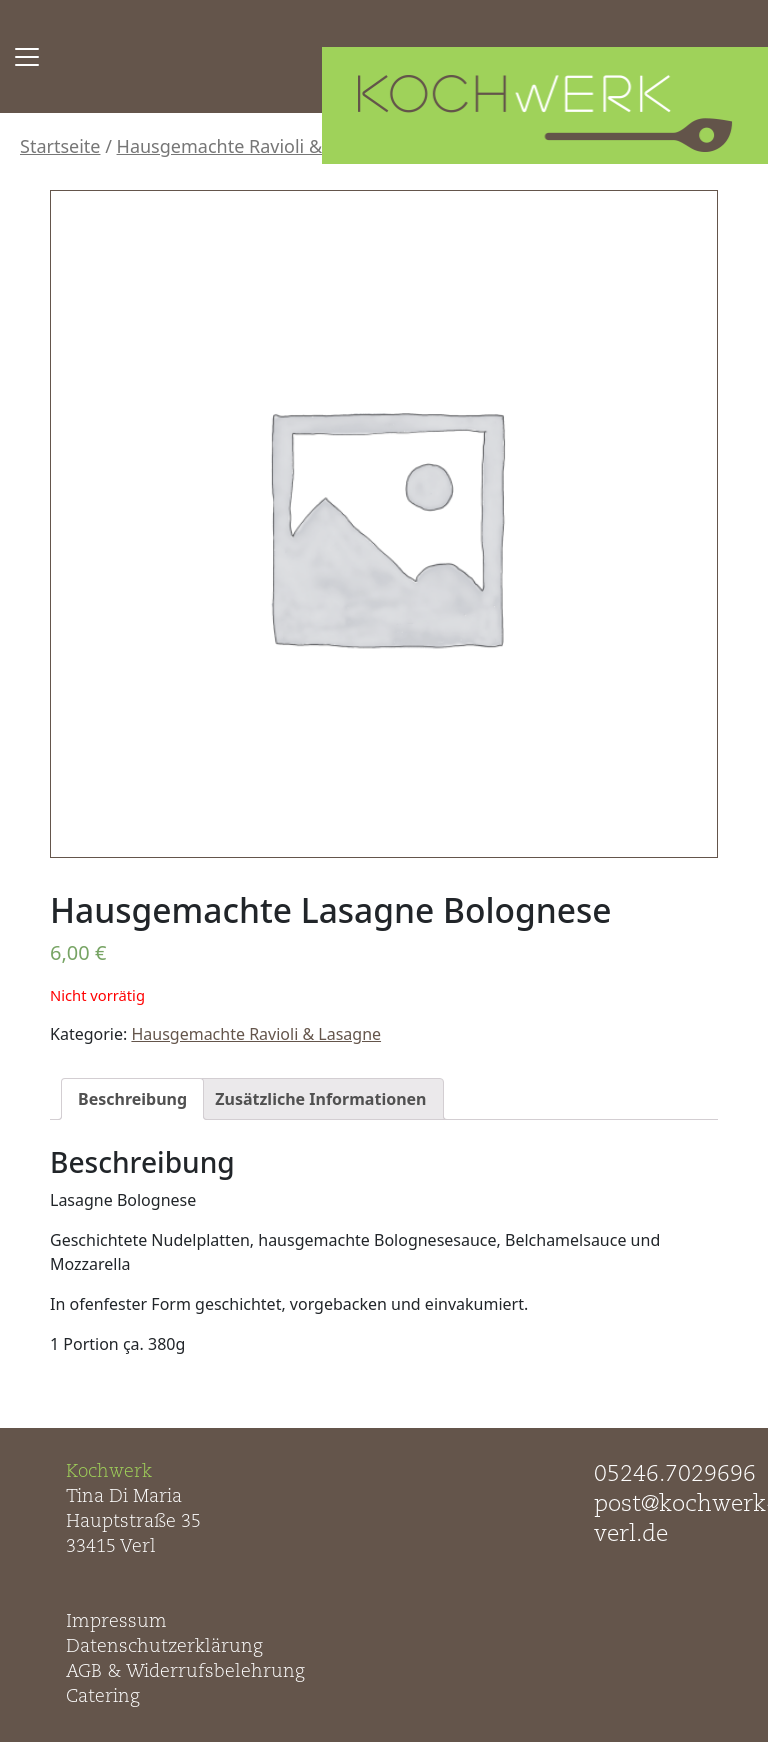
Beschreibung (132, 1099)
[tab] (132, 1099)
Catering (103, 1697)
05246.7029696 (675, 1474)
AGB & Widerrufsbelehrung (185, 1672)
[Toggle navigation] (27, 57)
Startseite (60, 146)
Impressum (116, 1622)
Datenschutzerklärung (164, 1647)
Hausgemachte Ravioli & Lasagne (257, 146)
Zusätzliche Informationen (320, 1099)
